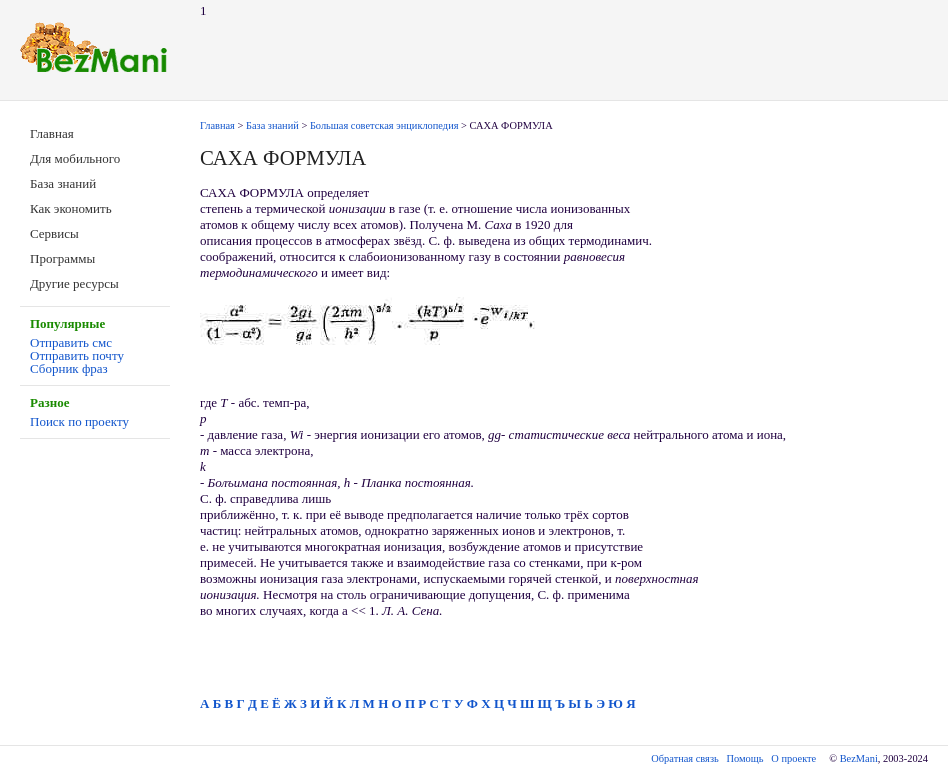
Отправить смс (71, 342)
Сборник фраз (69, 368)
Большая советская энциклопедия (384, 125)
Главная (52, 133)
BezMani (859, 758)
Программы (62, 258)
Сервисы (54, 233)
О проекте (793, 758)
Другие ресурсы (74, 283)
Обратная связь (684, 758)
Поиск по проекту (79, 421)
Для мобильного (75, 158)
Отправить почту (77, 355)
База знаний (63, 183)
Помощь (745, 758)
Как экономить (71, 208)
